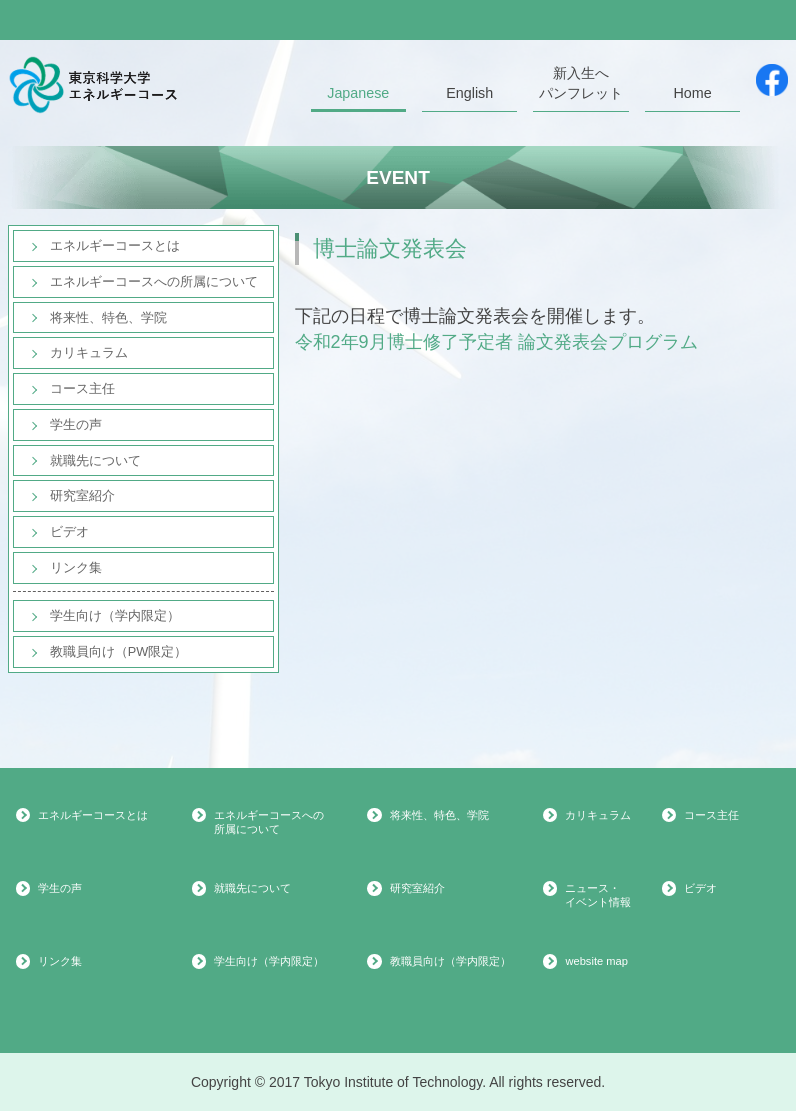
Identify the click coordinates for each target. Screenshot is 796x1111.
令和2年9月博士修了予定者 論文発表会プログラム (496, 342)
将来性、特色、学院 (108, 317)
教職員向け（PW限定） (119, 651)
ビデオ (69, 531)
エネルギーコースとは (115, 245)
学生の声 (76, 424)
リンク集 (76, 567)
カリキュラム (89, 352)
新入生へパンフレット (581, 83)
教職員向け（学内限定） (450, 961)
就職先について (95, 460)
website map (596, 961)
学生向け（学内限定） (115, 615)
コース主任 (82, 388)
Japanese (358, 93)
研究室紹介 (82, 495)
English (469, 93)
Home (692, 93)
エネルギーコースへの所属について (154, 281)
